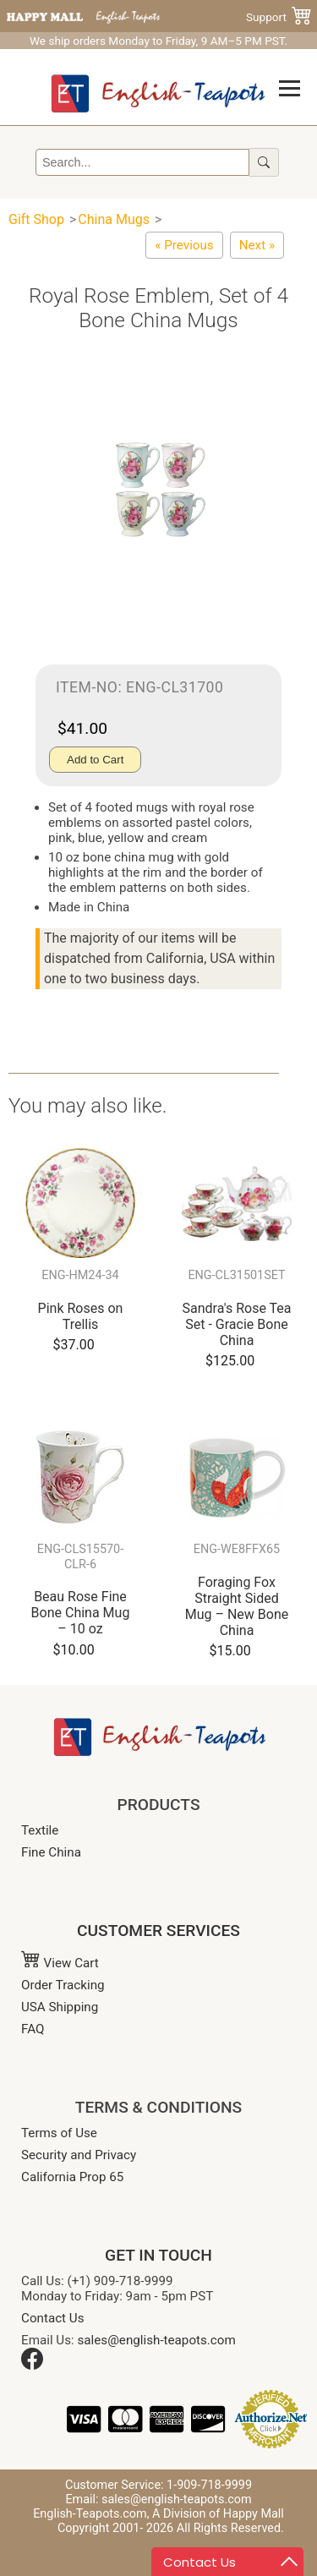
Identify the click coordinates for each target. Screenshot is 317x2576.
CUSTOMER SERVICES (158, 1930)
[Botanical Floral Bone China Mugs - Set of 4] (183, 245)
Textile (39, 1830)
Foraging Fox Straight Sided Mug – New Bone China (237, 1606)
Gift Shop (36, 219)
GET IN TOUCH (158, 2255)
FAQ (32, 2029)
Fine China (51, 1852)
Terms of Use (59, 2133)
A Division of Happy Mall (218, 2514)
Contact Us (53, 2318)
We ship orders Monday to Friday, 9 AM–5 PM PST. (158, 40)
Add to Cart (95, 759)
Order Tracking (63, 1985)
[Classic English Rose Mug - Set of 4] (257, 245)
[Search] (142, 162)
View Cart (60, 1963)
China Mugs (115, 219)
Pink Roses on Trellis (80, 1316)
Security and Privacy (78, 2155)
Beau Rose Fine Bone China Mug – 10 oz (80, 1613)
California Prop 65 (72, 2177)
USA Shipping (59, 2007)
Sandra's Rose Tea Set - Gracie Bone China (236, 1324)
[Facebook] (32, 2365)
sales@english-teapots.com (157, 2340)
